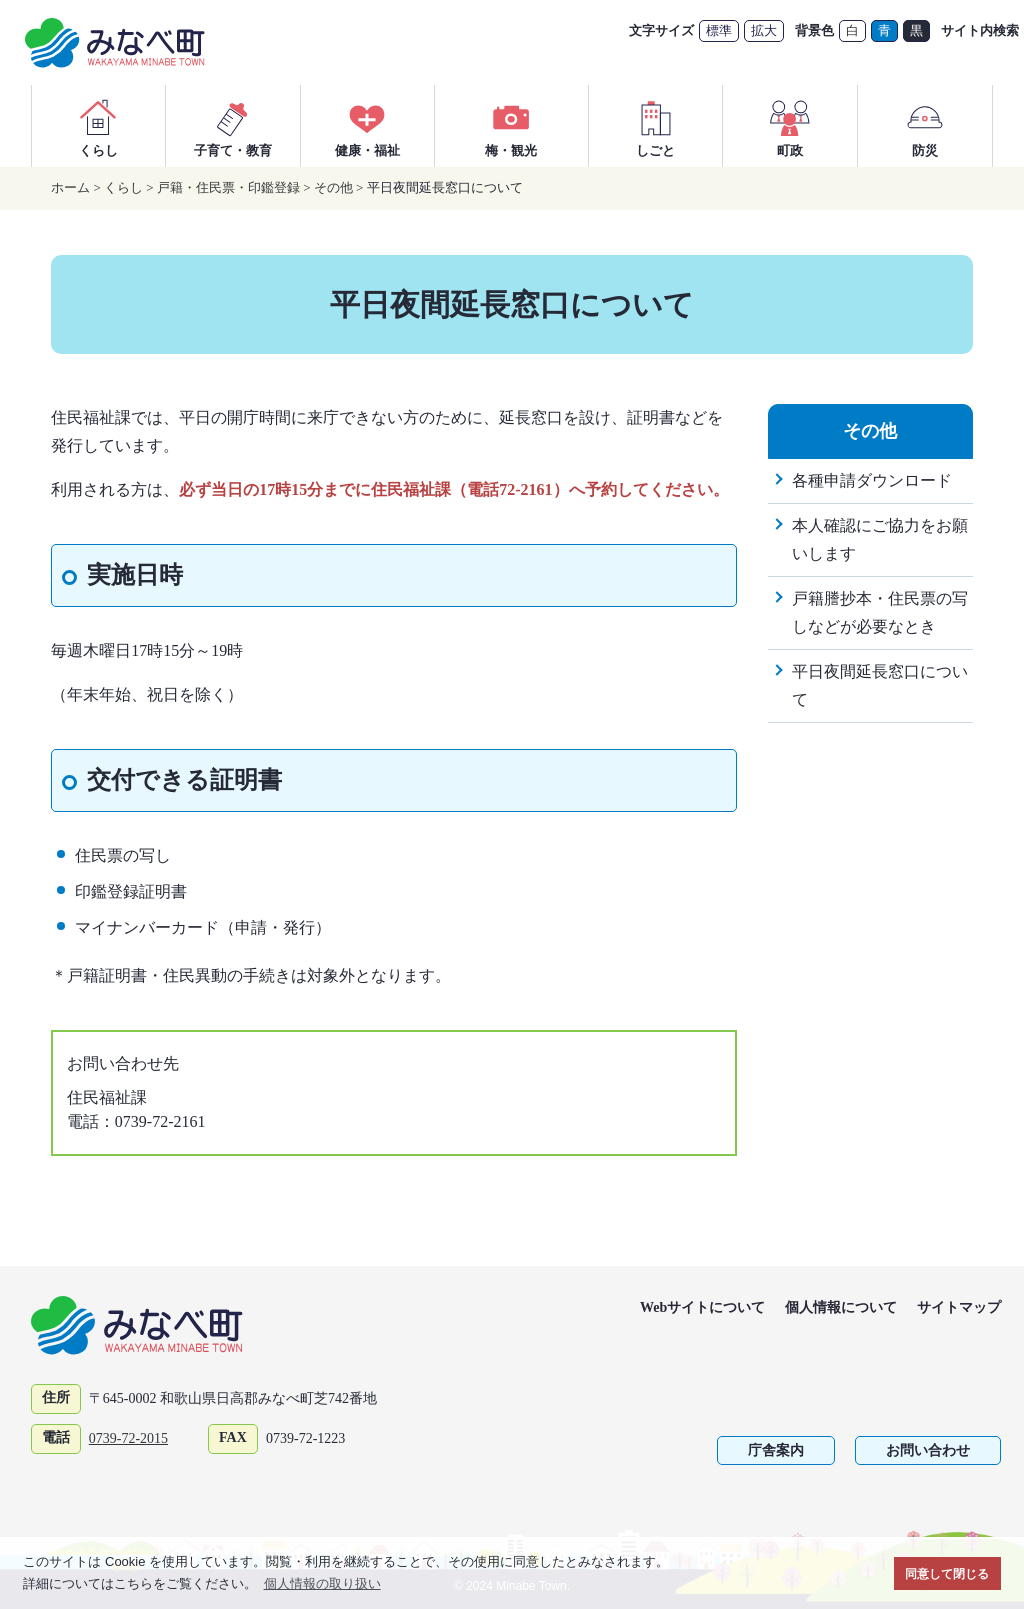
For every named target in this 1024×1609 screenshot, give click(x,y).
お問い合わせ (928, 1450)
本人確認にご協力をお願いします (880, 539)
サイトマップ (959, 1307)
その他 (333, 187)
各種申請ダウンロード (872, 480)
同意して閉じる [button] (947, 1573)
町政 (790, 125)
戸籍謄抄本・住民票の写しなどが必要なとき (880, 612)
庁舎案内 (776, 1450)
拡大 (764, 30)
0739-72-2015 (128, 1438)
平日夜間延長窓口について (880, 685)
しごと (656, 125)
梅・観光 (511, 125)
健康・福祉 (367, 125)
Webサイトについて (702, 1307)
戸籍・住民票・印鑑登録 (228, 187)
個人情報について (841, 1307)
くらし (98, 125)
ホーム (70, 187)
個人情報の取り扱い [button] (322, 1583)
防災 (925, 125)
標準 (719, 30)
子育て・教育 (233, 125)
